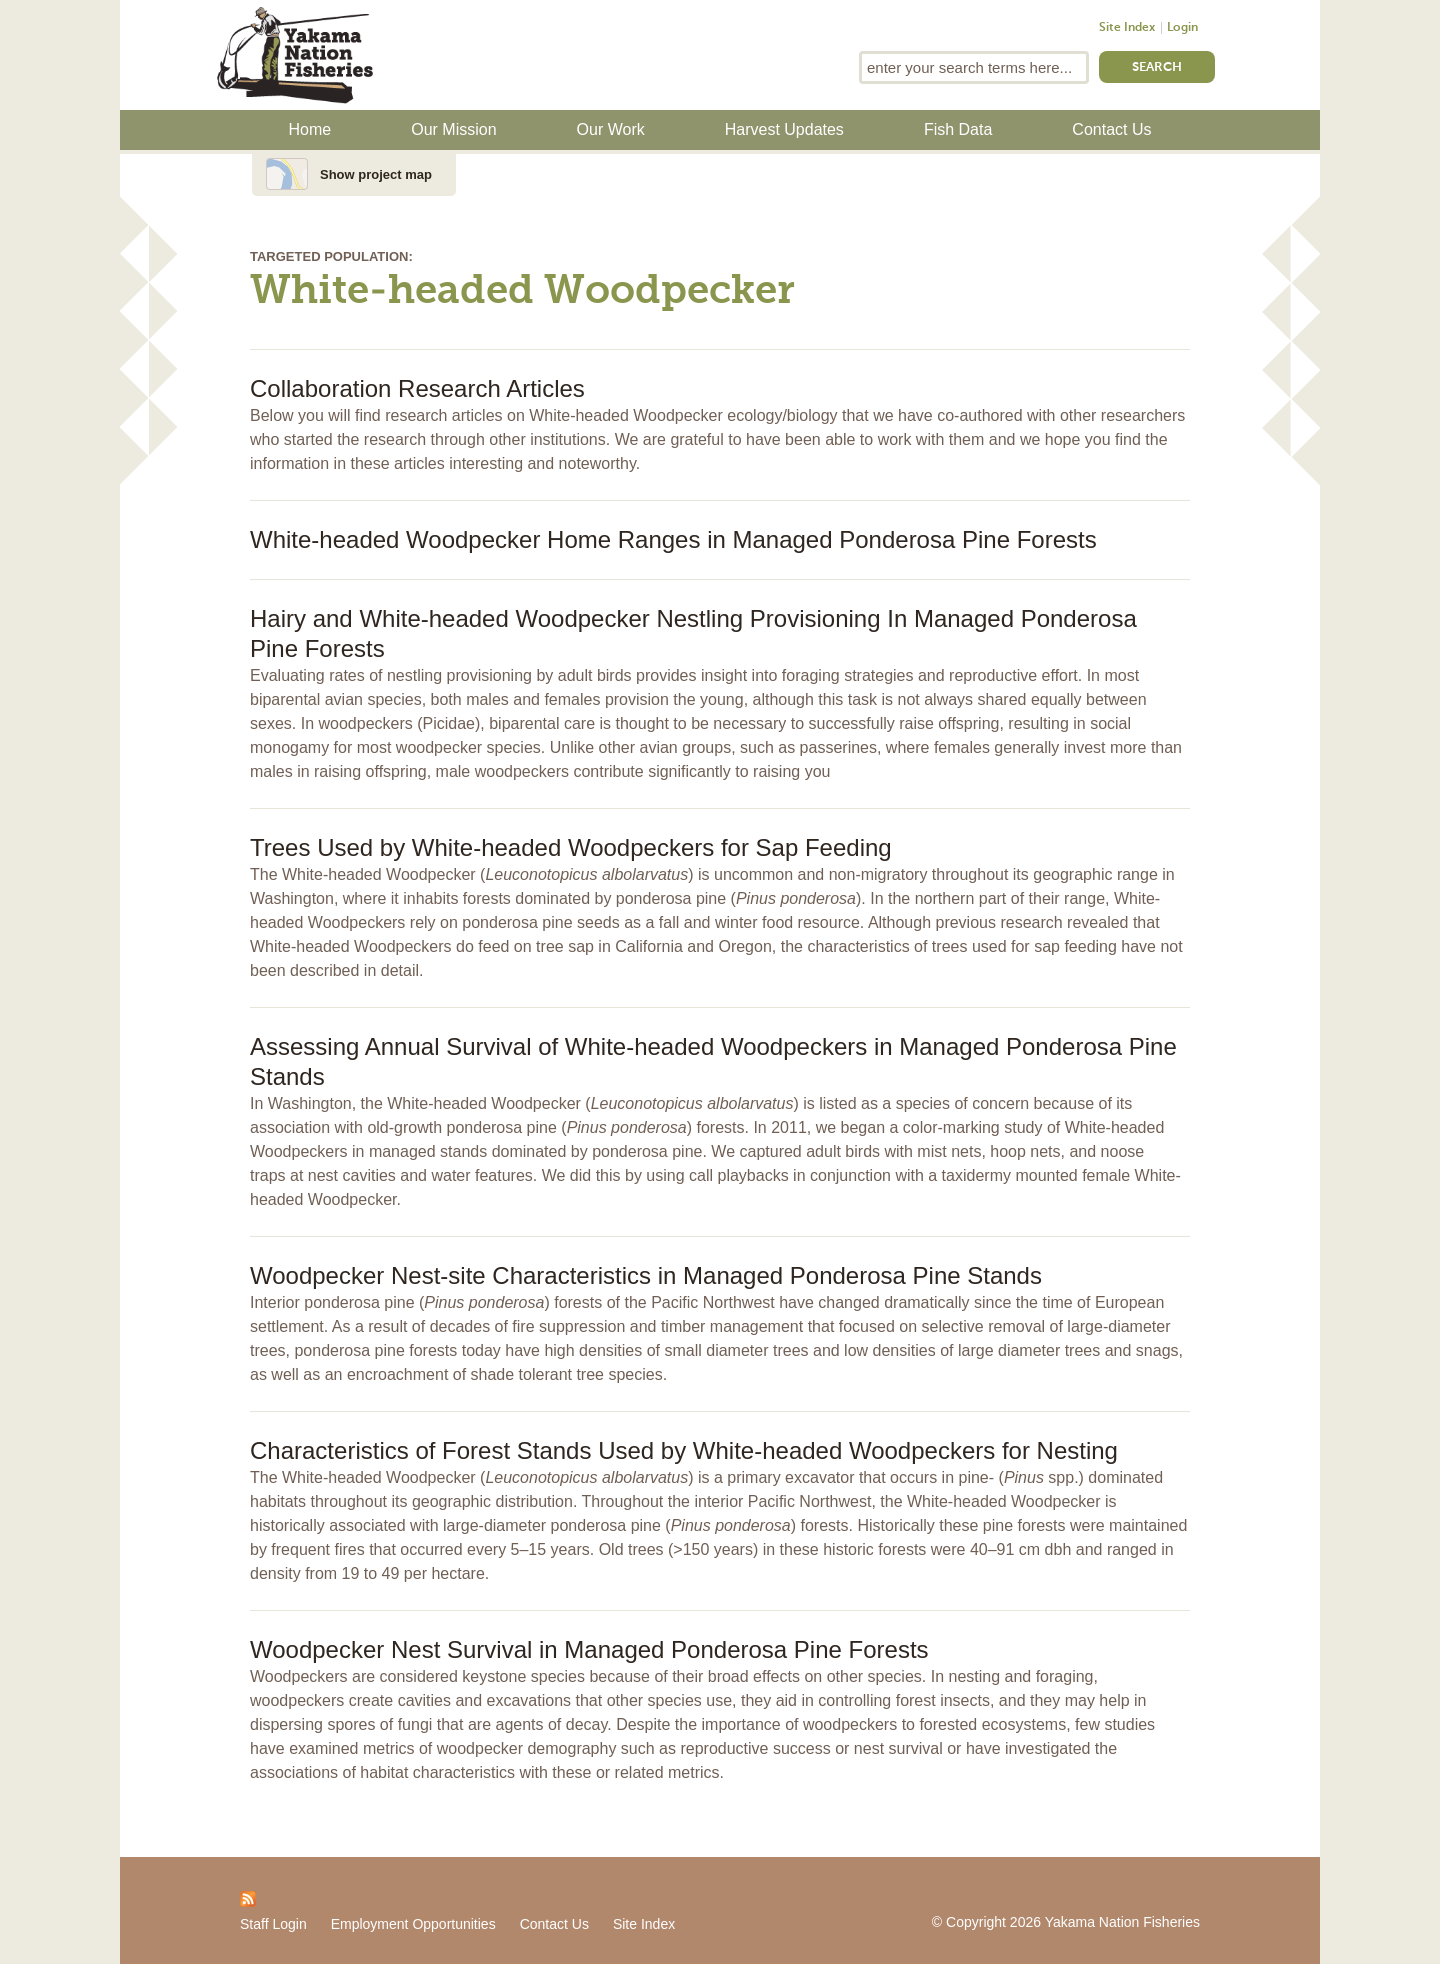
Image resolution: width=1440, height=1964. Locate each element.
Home (310, 129)
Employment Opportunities (413, 1924)
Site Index (1127, 28)
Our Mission (453, 129)
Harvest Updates (784, 129)
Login (1182, 28)
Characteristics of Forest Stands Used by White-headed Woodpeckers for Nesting (684, 1450)
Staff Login (273, 1924)
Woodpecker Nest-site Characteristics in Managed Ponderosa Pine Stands (646, 1275)
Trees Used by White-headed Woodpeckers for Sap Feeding (571, 847)
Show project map (376, 174)
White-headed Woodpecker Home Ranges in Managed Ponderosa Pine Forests (673, 539)
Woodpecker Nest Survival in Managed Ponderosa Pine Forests (589, 1649)
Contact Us (1111, 129)
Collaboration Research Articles (417, 388)
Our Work (611, 129)
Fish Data (958, 129)
